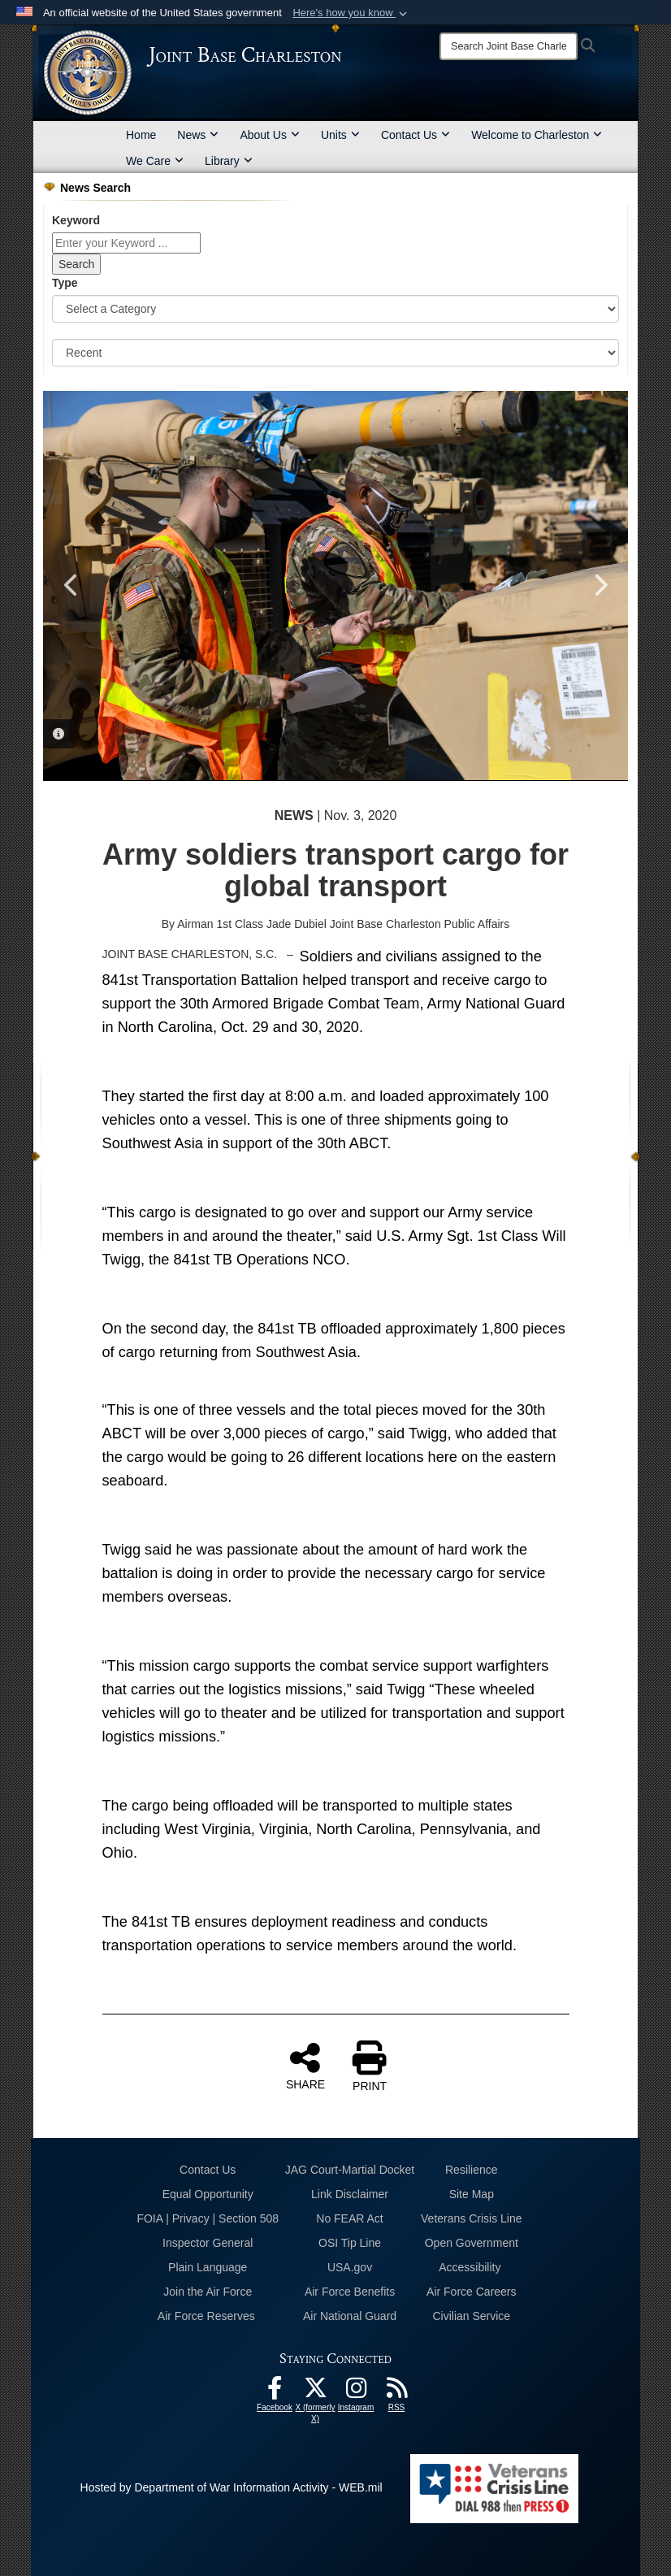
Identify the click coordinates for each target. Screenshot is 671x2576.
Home (141, 134)
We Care (155, 160)
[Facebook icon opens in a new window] (274, 2392)
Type (65, 282)
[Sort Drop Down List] (335, 352)
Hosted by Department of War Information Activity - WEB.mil (231, 2487)
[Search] (508, 46)
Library (229, 160)
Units (340, 134)
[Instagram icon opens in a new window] (356, 2392)
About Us (270, 134)
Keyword (76, 220)
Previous (71, 585)
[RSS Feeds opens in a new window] (396, 2392)
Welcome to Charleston (536, 134)
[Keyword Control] (126, 243)
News (198, 134)
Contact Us (415, 134)
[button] (351, 13)
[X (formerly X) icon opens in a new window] (315, 2392)
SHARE (305, 2065)
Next (599, 585)
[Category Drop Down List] (335, 309)
